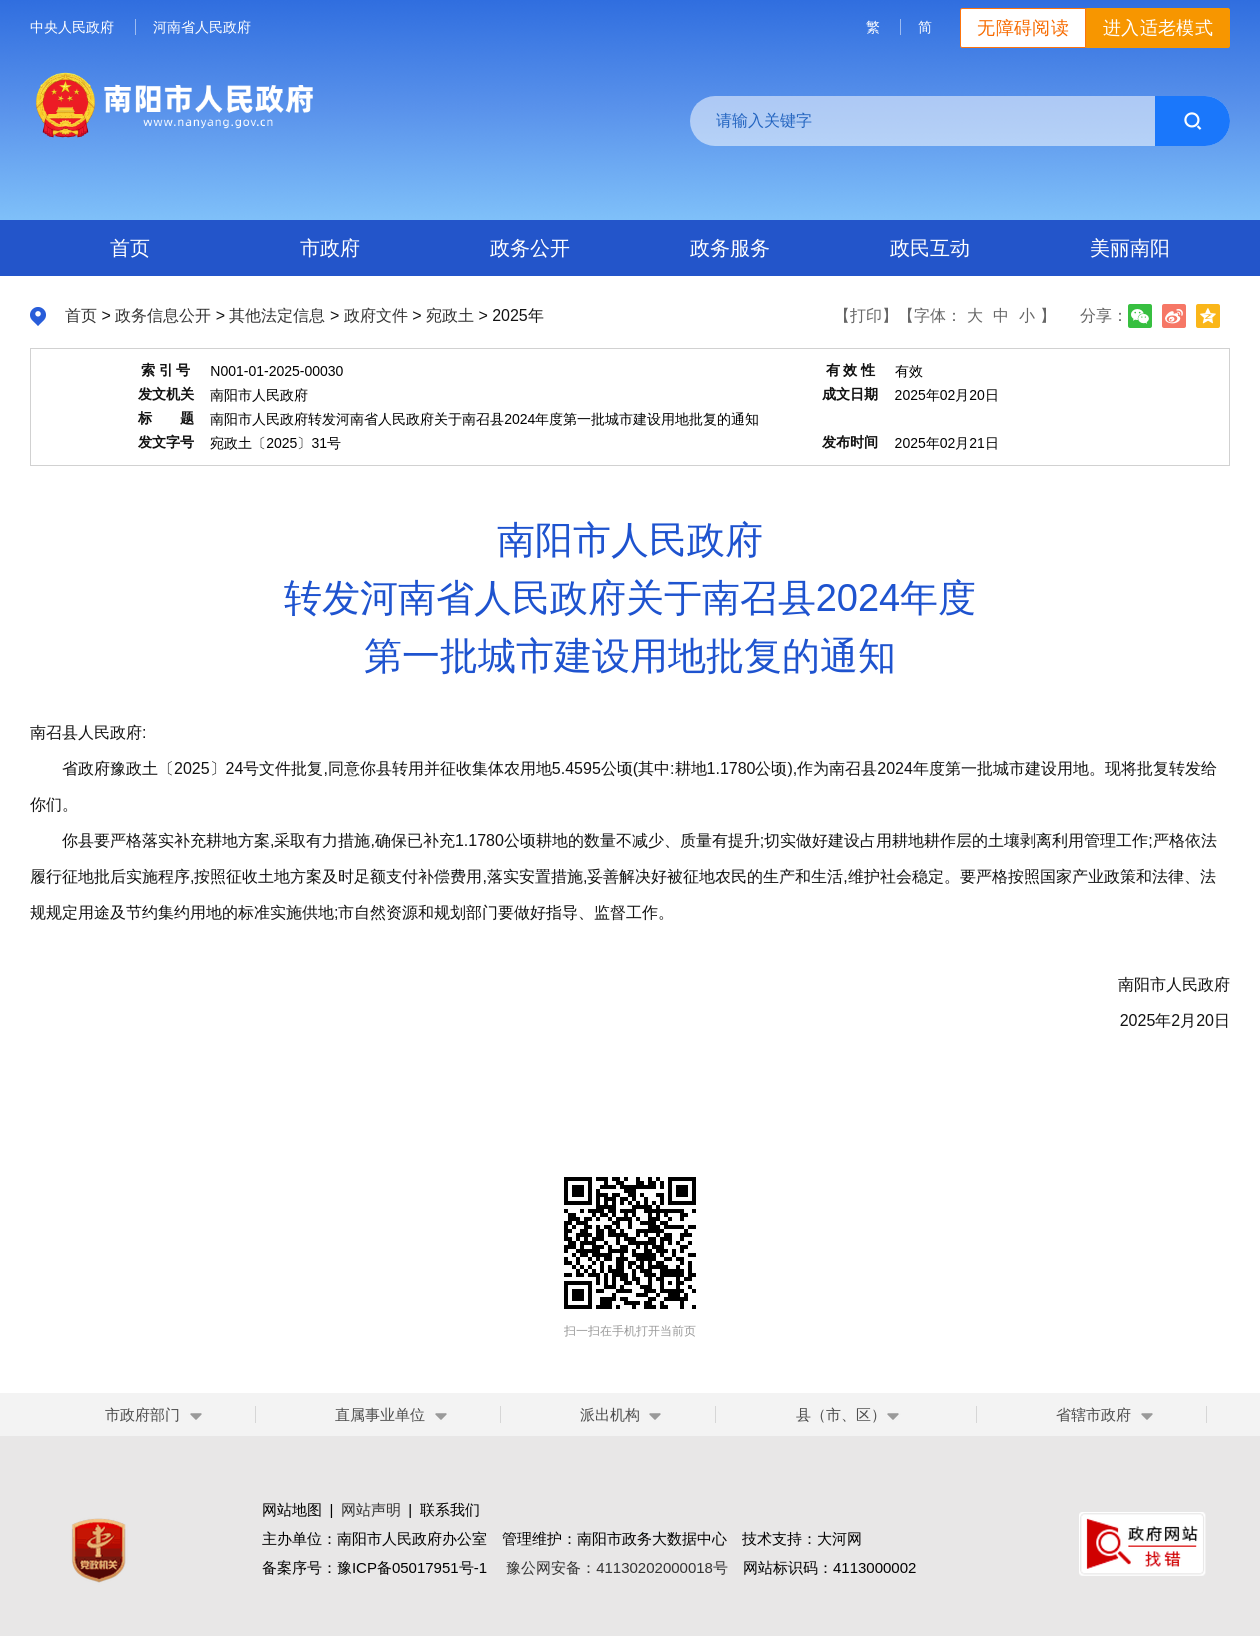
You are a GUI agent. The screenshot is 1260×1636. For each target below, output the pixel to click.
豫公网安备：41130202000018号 (617, 1567)
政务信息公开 (163, 315)
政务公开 (530, 248)
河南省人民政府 (202, 27)
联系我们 (450, 1509)
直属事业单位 (380, 1414)
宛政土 (450, 315)
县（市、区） (848, 1414)
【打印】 (866, 315)
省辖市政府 (1093, 1414)
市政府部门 (142, 1414)
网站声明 (371, 1509)
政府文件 (376, 315)
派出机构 (610, 1414)
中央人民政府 (72, 27)
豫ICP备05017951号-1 (412, 1567)
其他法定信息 (277, 315)
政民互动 (930, 248)
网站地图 (292, 1509)
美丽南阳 (1130, 248)
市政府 (330, 248)
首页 (130, 248)
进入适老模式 (1158, 28)
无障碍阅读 (1023, 28)
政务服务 (730, 248)
